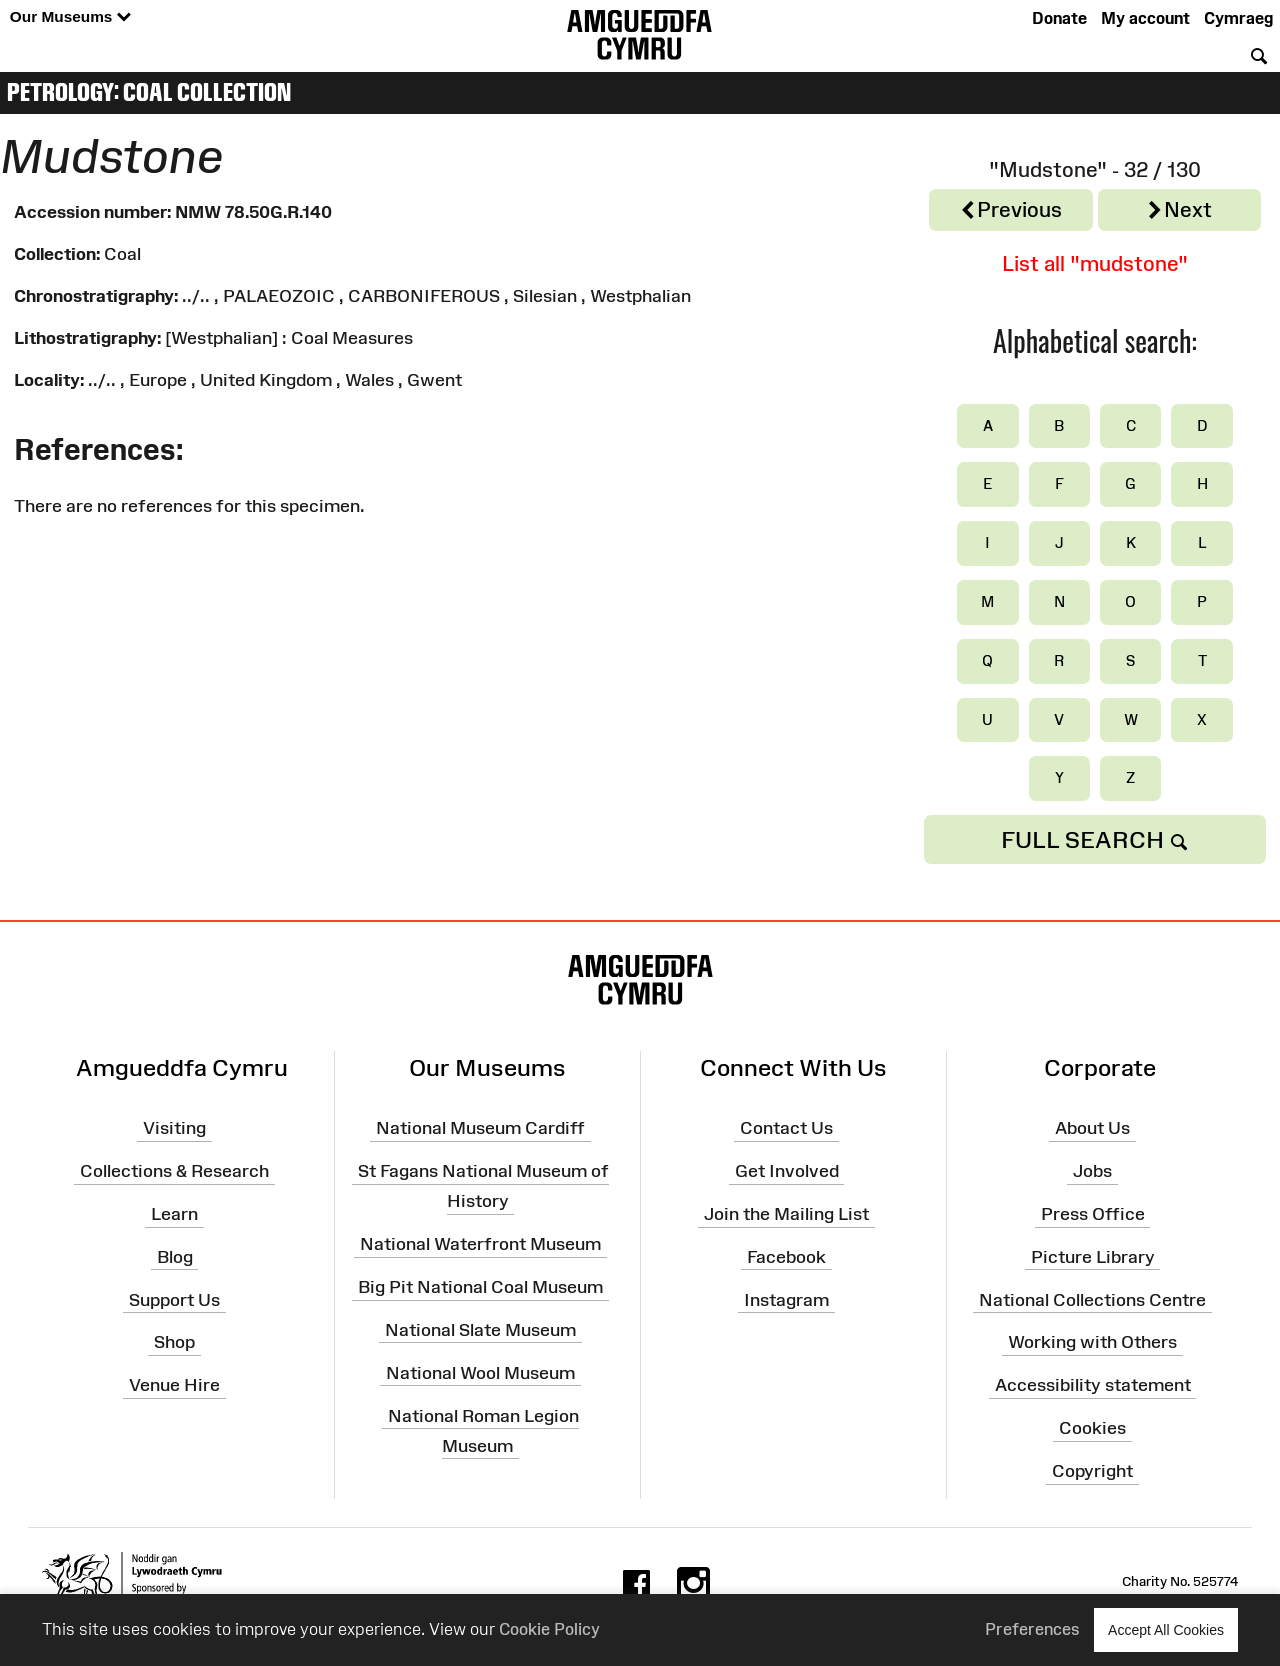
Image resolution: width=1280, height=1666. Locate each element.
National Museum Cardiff (480, 1128)
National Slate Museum (480, 1330)
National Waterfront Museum (480, 1244)
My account (1145, 18)
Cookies (1092, 1428)
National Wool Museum (480, 1372)
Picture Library (1093, 1257)
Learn (174, 1214)
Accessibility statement (1093, 1385)
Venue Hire (174, 1385)
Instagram (786, 1299)
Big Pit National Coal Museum (480, 1287)
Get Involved (787, 1171)
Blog (175, 1257)
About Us (1092, 1128)
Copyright (1092, 1471)
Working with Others (1092, 1342)
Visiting (174, 1128)
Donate (1059, 18)
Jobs (1092, 1171)
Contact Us (786, 1128)
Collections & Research (174, 1171)
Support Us (174, 1299)
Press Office (1093, 1214)
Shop (174, 1342)
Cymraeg (1238, 18)
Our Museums (70, 17)
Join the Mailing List (786, 1214)
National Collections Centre (1092, 1299)
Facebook (786, 1257)
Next (1179, 211)
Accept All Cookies (1166, 1629)
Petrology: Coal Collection (149, 92)
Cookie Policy (549, 1629)
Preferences (1032, 1629)
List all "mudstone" (1095, 263)
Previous (1010, 211)
